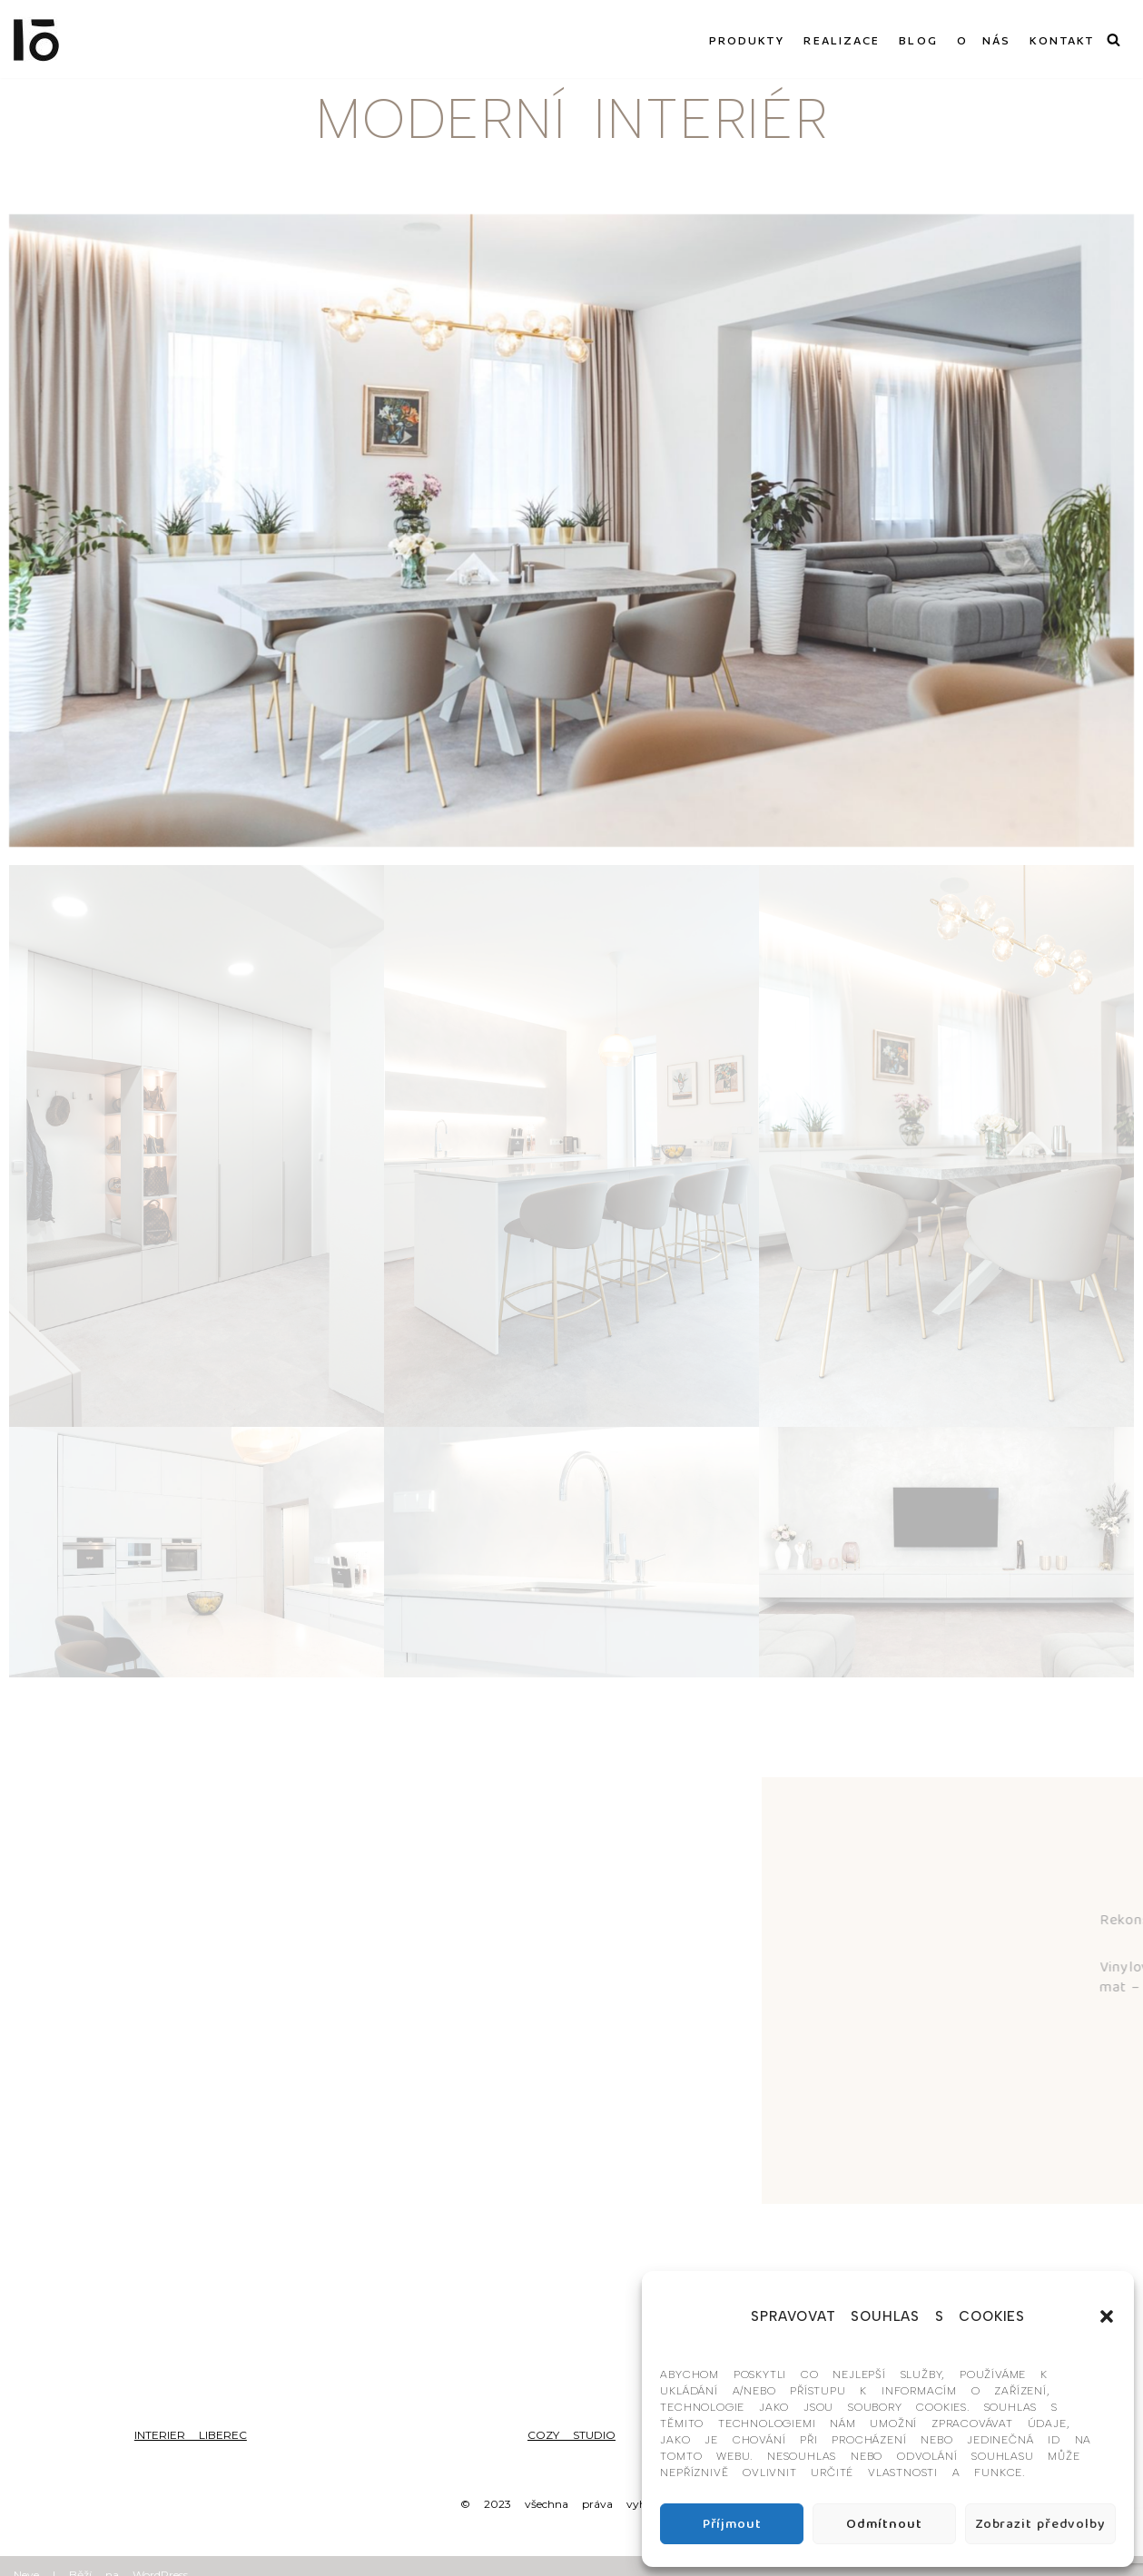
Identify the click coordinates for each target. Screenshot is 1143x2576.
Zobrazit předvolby (1040, 2524)
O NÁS (984, 39)
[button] (1107, 2316)
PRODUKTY (747, 39)
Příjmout (732, 2524)
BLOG (918, 39)
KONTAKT (1062, 39)
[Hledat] (1113, 39)
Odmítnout (883, 2524)
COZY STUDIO (571, 2435)
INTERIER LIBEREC (190, 2435)
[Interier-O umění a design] (36, 39)
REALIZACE (841, 39)
